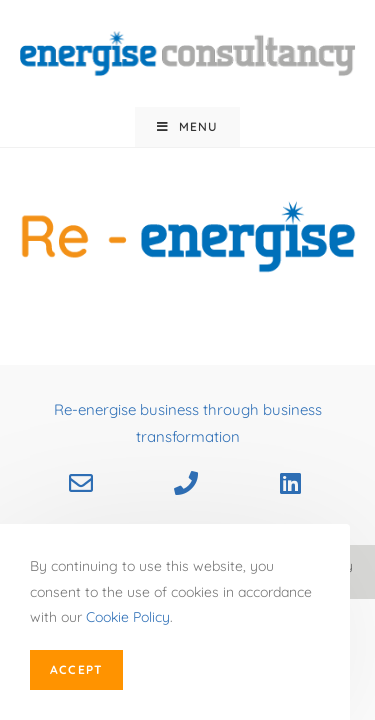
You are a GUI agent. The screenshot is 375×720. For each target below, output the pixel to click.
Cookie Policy (128, 617)
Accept (76, 669)
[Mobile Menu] (187, 127)
